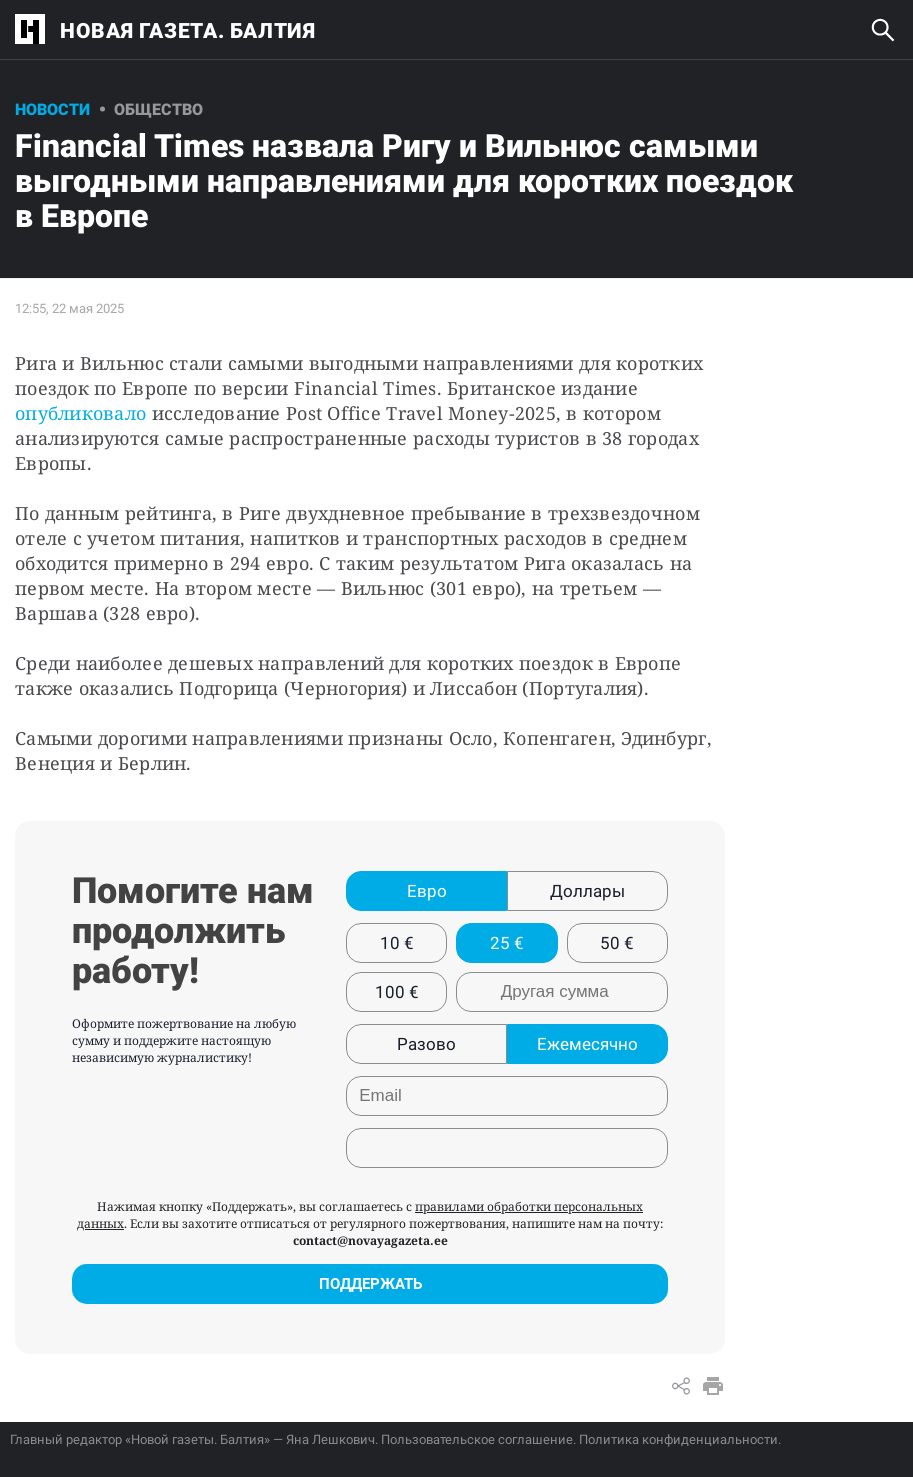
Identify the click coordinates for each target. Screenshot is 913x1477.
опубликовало (83, 413)
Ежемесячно (587, 1044)
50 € (617, 943)
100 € (397, 992)
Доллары (587, 891)
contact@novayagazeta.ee (370, 1240)
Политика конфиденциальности (678, 1439)
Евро (427, 891)
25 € (507, 943)
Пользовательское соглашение (477, 1439)
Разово (426, 1044)
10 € (397, 943)
